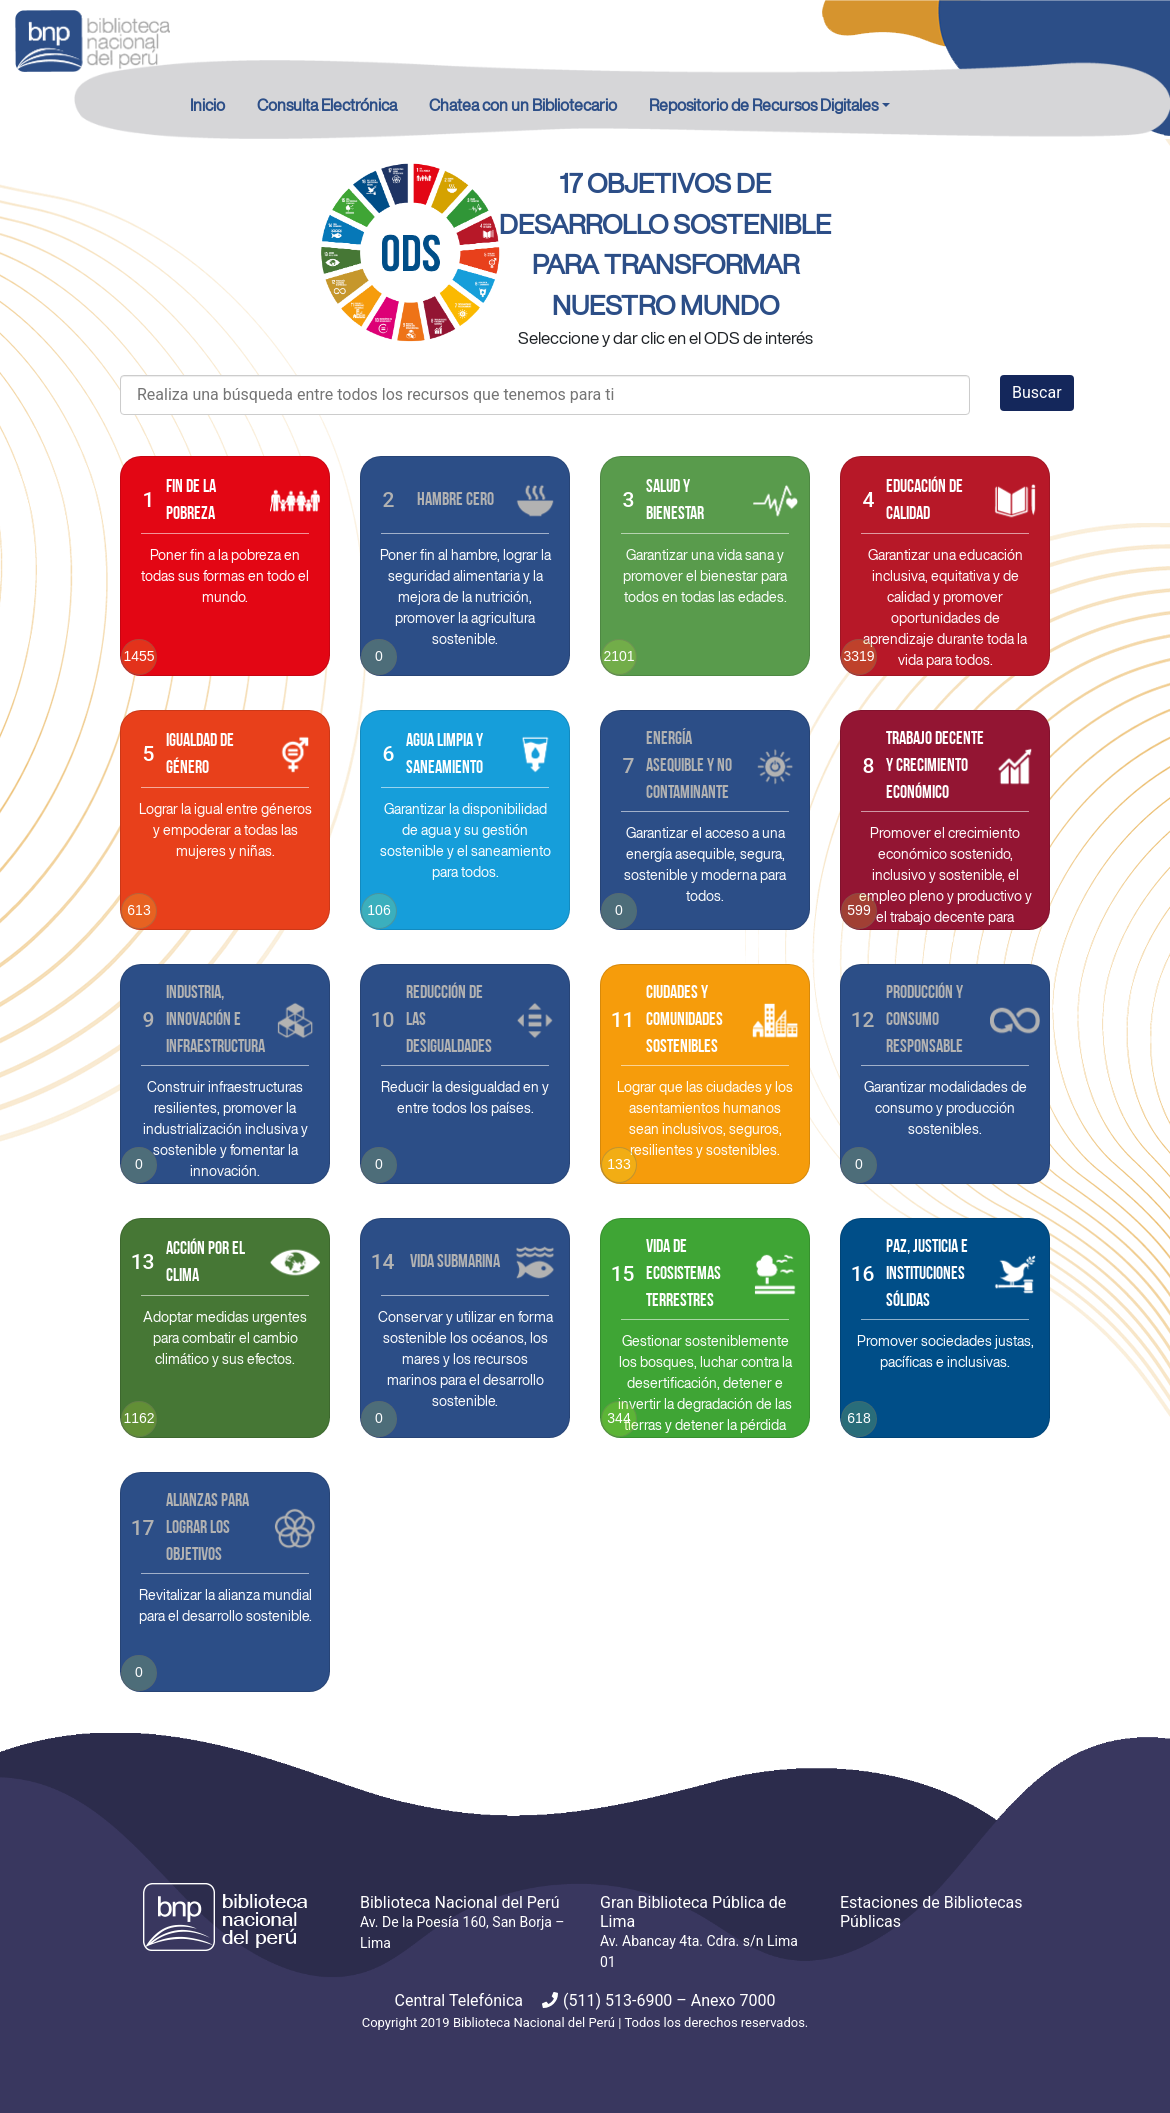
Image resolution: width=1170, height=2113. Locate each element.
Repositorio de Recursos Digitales (763, 105)
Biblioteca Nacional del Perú (534, 2022)
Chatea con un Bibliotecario (523, 105)
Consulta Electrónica (327, 105)
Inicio (207, 105)
